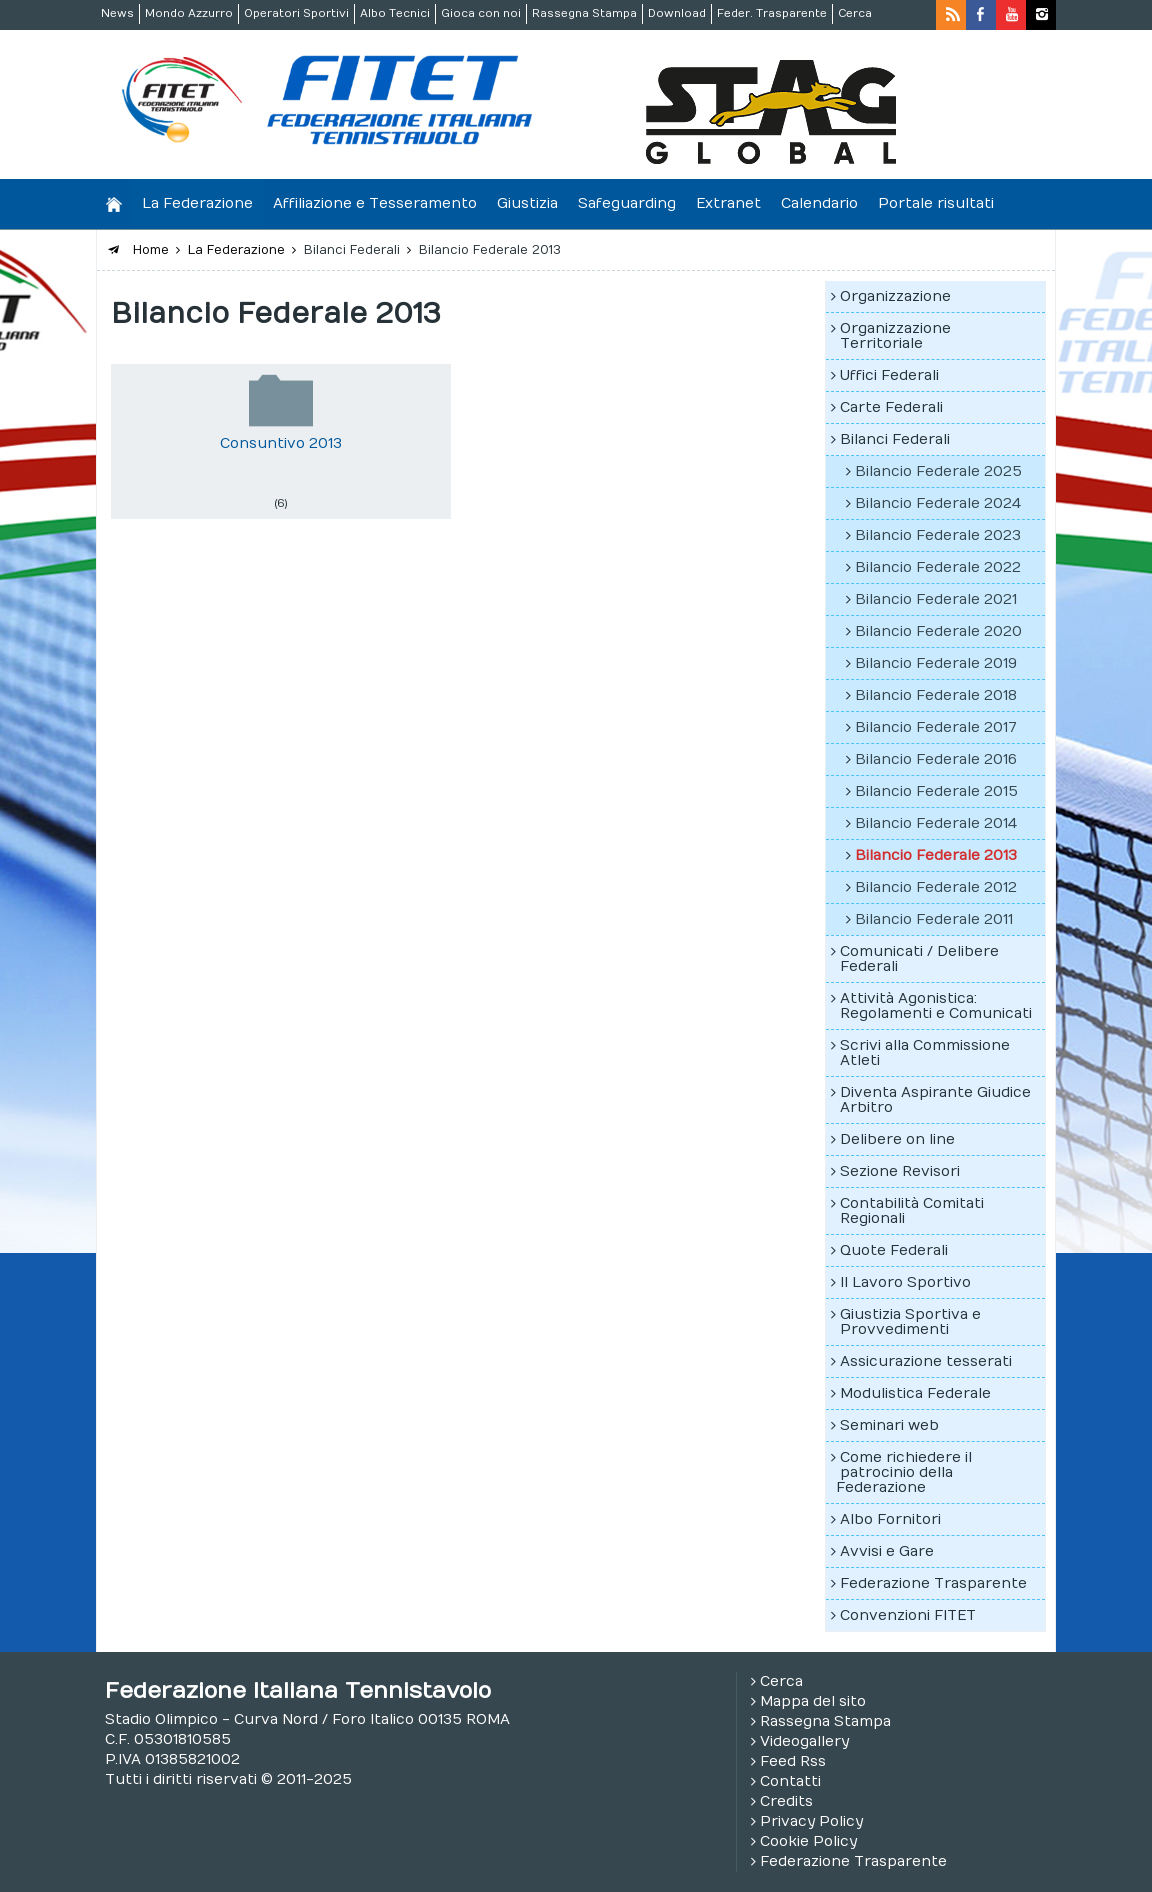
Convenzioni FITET (908, 1615)
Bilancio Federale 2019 (936, 663)
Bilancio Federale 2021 (936, 599)
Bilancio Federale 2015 (936, 791)
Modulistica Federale (915, 1393)
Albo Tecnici (395, 13)
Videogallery (804, 1741)
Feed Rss (793, 1761)
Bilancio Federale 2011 (934, 919)
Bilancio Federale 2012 (936, 887)
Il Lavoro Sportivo (905, 1282)
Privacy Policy (811, 1821)
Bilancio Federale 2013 (936, 855)
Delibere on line (897, 1139)
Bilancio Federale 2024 (938, 503)
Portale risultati (936, 203)
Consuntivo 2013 (281, 443)
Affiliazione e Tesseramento (375, 203)
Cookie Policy (808, 1841)
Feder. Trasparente (772, 13)
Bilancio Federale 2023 (938, 535)
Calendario (819, 203)
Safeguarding (627, 203)
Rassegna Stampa (584, 13)
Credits (786, 1801)
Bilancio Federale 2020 (938, 631)
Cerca (855, 13)
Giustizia (527, 203)
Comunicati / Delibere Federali (919, 959)
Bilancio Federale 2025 (938, 471)
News (117, 13)
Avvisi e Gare (887, 1551)
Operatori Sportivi (296, 13)
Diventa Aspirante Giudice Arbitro (935, 1100)
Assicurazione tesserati (926, 1361)
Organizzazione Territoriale (895, 336)
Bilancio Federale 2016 (936, 759)
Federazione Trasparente (933, 1583)
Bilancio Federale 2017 (936, 727)
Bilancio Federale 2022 (938, 567)
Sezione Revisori (900, 1171)
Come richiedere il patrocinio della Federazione (904, 1472)
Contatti (790, 1781)
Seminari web (889, 1425)
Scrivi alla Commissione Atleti (925, 1053)
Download (677, 13)
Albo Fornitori (890, 1519)
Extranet (728, 203)
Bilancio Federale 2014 (936, 823)
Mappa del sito (813, 1701)
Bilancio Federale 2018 (936, 695)
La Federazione (197, 203)
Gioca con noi (481, 13)
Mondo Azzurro (189, 13)
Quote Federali (894, 1250)
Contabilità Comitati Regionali (912, 1211)
